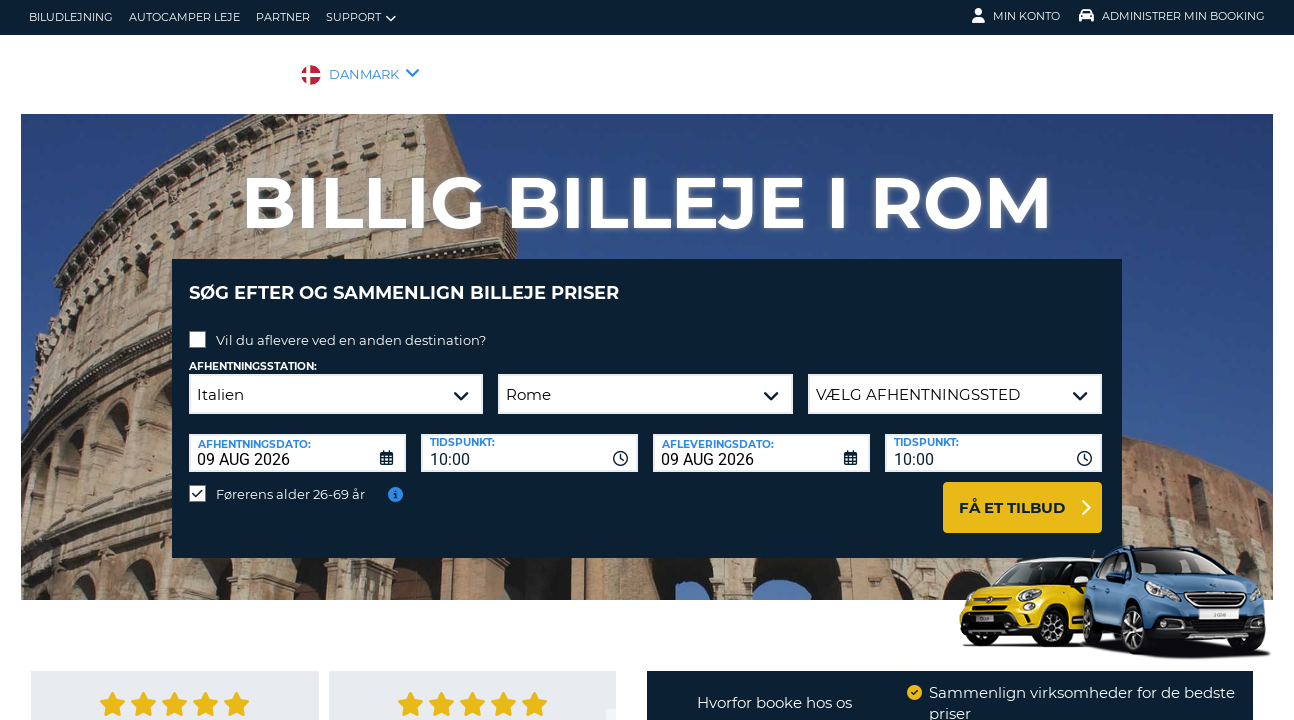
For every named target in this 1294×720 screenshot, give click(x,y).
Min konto (1016, 16)
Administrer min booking (1172, 16)
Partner (283, 17)
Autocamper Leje (184, 17)
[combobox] (529, 438)
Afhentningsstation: (253, 351)
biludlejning (71, 17)
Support (361, 17)
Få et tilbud (1012, 492)
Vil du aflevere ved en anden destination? (351, 325)
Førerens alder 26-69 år (290, 479)
